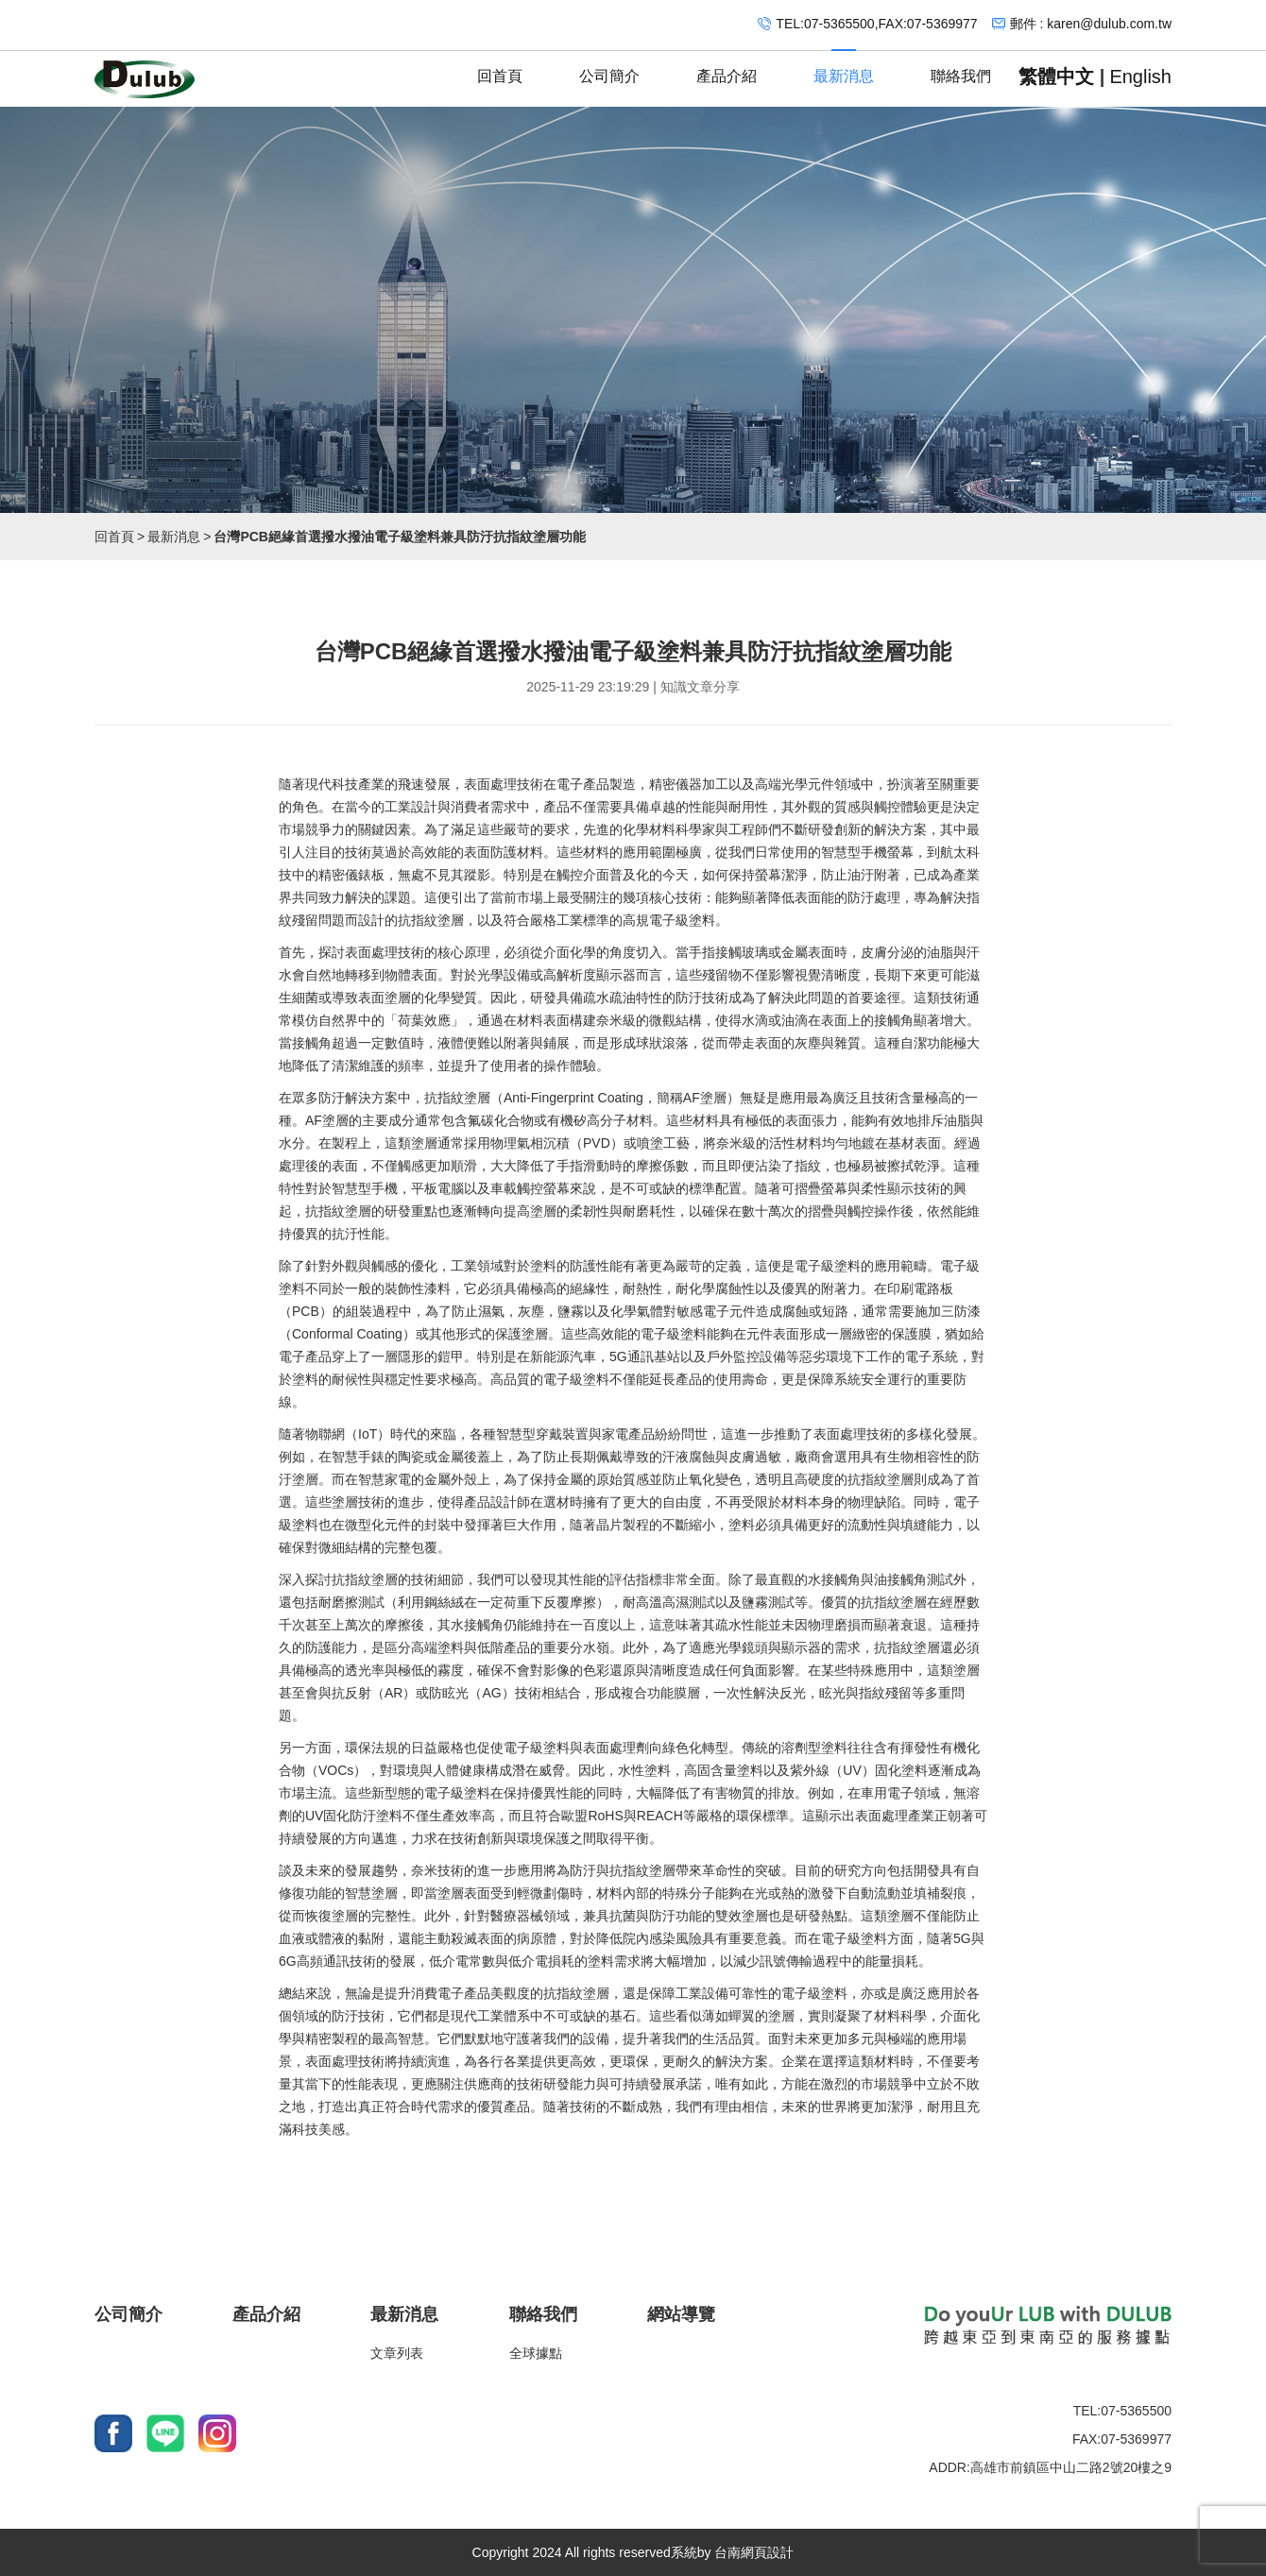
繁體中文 (1056, 76)
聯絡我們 (961, 67)
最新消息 (843, 67)
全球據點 (535, 2353)
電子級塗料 (682, 920)
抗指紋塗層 (431, 920)
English (1140, 76)
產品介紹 (726, 67)
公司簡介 (609, 67)
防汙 (860, 897)
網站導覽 (681, 2314)
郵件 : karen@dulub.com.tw (1091, 23)
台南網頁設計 (754, 2552)
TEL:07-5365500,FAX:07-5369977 (876, 23)
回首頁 (499, 67)
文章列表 (396, 2353)
